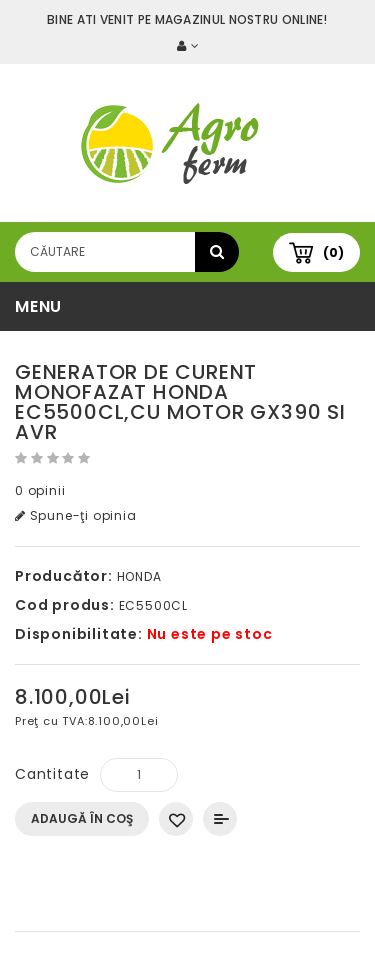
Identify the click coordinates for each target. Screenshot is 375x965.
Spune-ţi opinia (76, 515)
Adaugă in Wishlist (176, 819)
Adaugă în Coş (82, 818)
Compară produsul (220, 819)
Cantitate (52, 774)
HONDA (139, 576)
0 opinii (40, 490)
